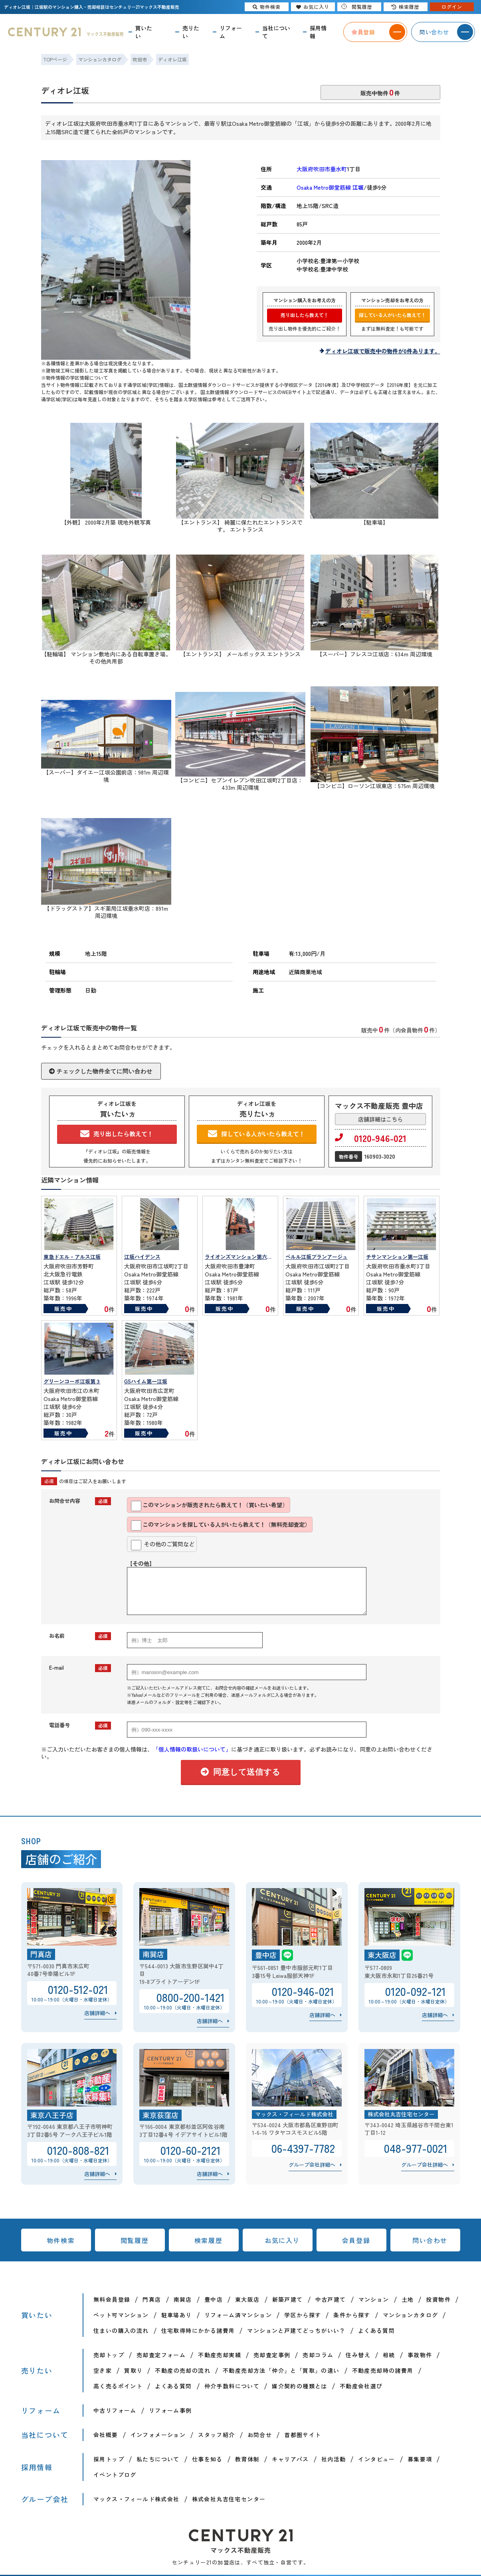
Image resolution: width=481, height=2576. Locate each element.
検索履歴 (208, 2240)
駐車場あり (176, 2315)
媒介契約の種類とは (299, 2386)
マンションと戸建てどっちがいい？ (296, 2330)
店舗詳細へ (97, 2013)
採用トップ (108, 2459)
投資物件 (438, 2299)
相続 (389, 2355)
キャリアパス (290, 2459)
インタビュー (376, 2459)
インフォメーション (158, 2435)
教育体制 (247, 2459)
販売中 (63, 1308)
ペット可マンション (121, 2315)
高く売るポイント (118, 2386)
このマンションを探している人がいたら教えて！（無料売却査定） (220, 1525)
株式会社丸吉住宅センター (229, 2499)
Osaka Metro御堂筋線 (330, 187)
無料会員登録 (111, 2299)
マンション (373, 2299)
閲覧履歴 (134, 2240)
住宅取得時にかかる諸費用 (198, 2330)
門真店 (152, 2299)
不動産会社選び (361, 2386)
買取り (133, 2370)
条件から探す (351, 2315)
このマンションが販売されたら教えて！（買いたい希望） (209, 1506)
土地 (408, 2299)
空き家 (102, 2370)
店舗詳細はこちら (380, 1119)
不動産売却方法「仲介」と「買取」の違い (281, 2370)
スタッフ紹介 (216, 2435)
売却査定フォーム (161, 2355)
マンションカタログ (410, 2315)
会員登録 (356, 2240)
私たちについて (158, 2459)
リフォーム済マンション (238, 2315)
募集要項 (420, 2459)
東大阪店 (247, 2299)
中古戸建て (330, 2299)
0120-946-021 (371, 1138)
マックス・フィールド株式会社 (136, 2499)
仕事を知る (207, 2459)
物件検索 (61, 2240)
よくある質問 (376, 2330)
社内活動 (333, 2459)
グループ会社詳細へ (312, 2164)
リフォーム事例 (170, 2410)
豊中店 (213, 2299)
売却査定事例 (271, 2355)
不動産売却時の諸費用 (383, 2370)
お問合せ (259, 2435)
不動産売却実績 (219, 2355)
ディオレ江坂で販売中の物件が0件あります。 (382, 351)
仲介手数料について (232, 2386)
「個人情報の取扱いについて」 (192, 1749)
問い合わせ (429, 2240)
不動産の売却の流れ (182, 2370)
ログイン (451, 6)
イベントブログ (115, 2475)
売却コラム (318, 2355)
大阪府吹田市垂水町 (322, 169)
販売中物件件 (380, 92)
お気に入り (282, 2240)
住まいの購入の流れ (121, 2330)
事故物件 (420, 2355)
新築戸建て (287, 2299)
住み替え (358, 2355)
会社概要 (105, 2435)
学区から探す (302, 2315)
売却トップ (108, 2355)
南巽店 (183, 2299)
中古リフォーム (115, 2410)
